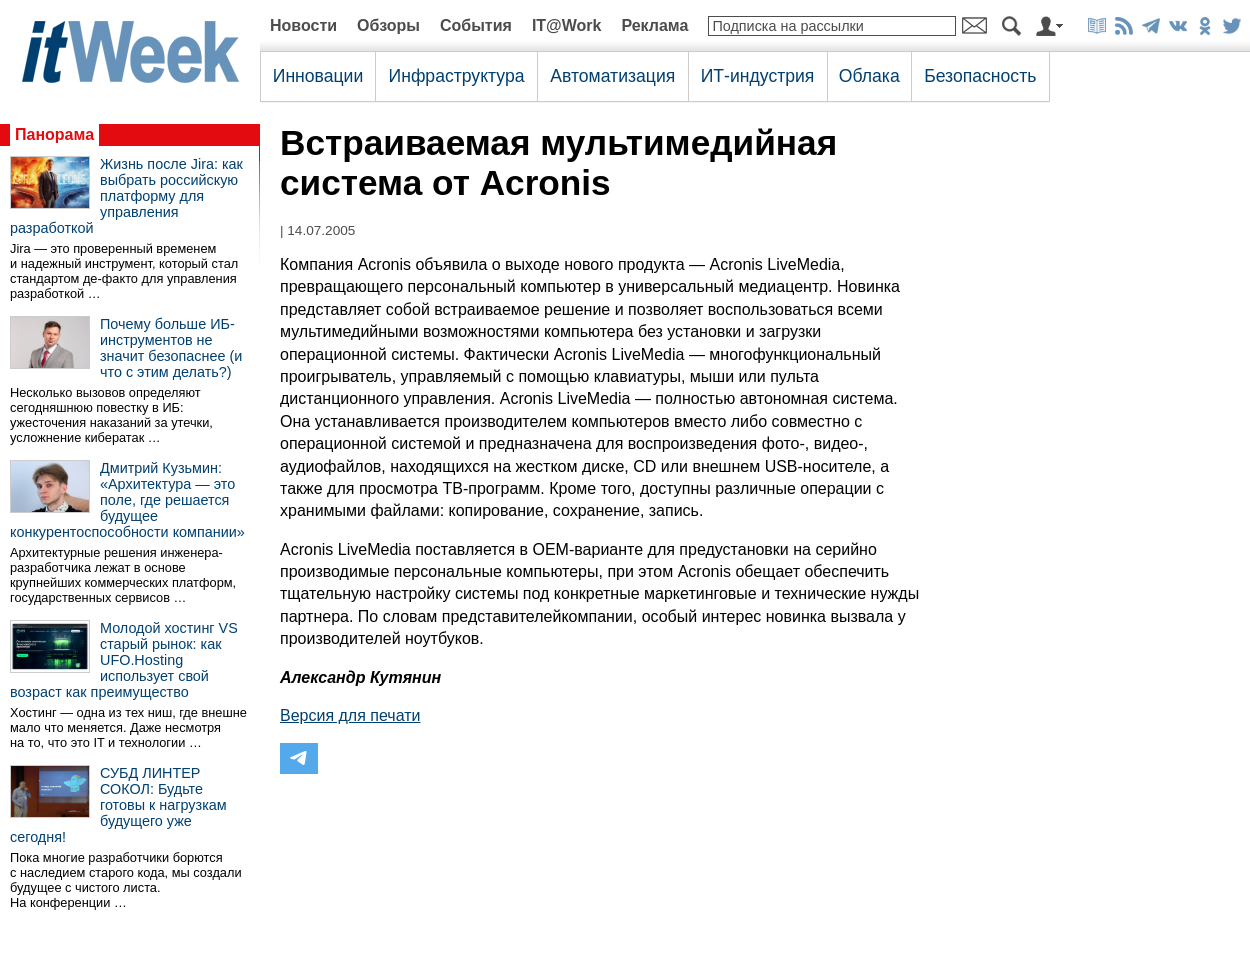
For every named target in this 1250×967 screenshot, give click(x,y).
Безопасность (980, 76)
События (476, 25)
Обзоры (388, 25)
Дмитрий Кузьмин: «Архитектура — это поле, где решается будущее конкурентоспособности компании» (127, 500)
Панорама (54, 134)
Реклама (654, 25)
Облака (869, 76)
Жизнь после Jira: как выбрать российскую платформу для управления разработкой (126, 196)
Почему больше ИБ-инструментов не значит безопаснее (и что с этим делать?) (171, 348)
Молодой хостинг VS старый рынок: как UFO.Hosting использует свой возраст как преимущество (124, 660)
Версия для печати (350, 715)
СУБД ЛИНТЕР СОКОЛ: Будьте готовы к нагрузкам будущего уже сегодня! (118, 805)
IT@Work (567, 25)
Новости (303, 25)
